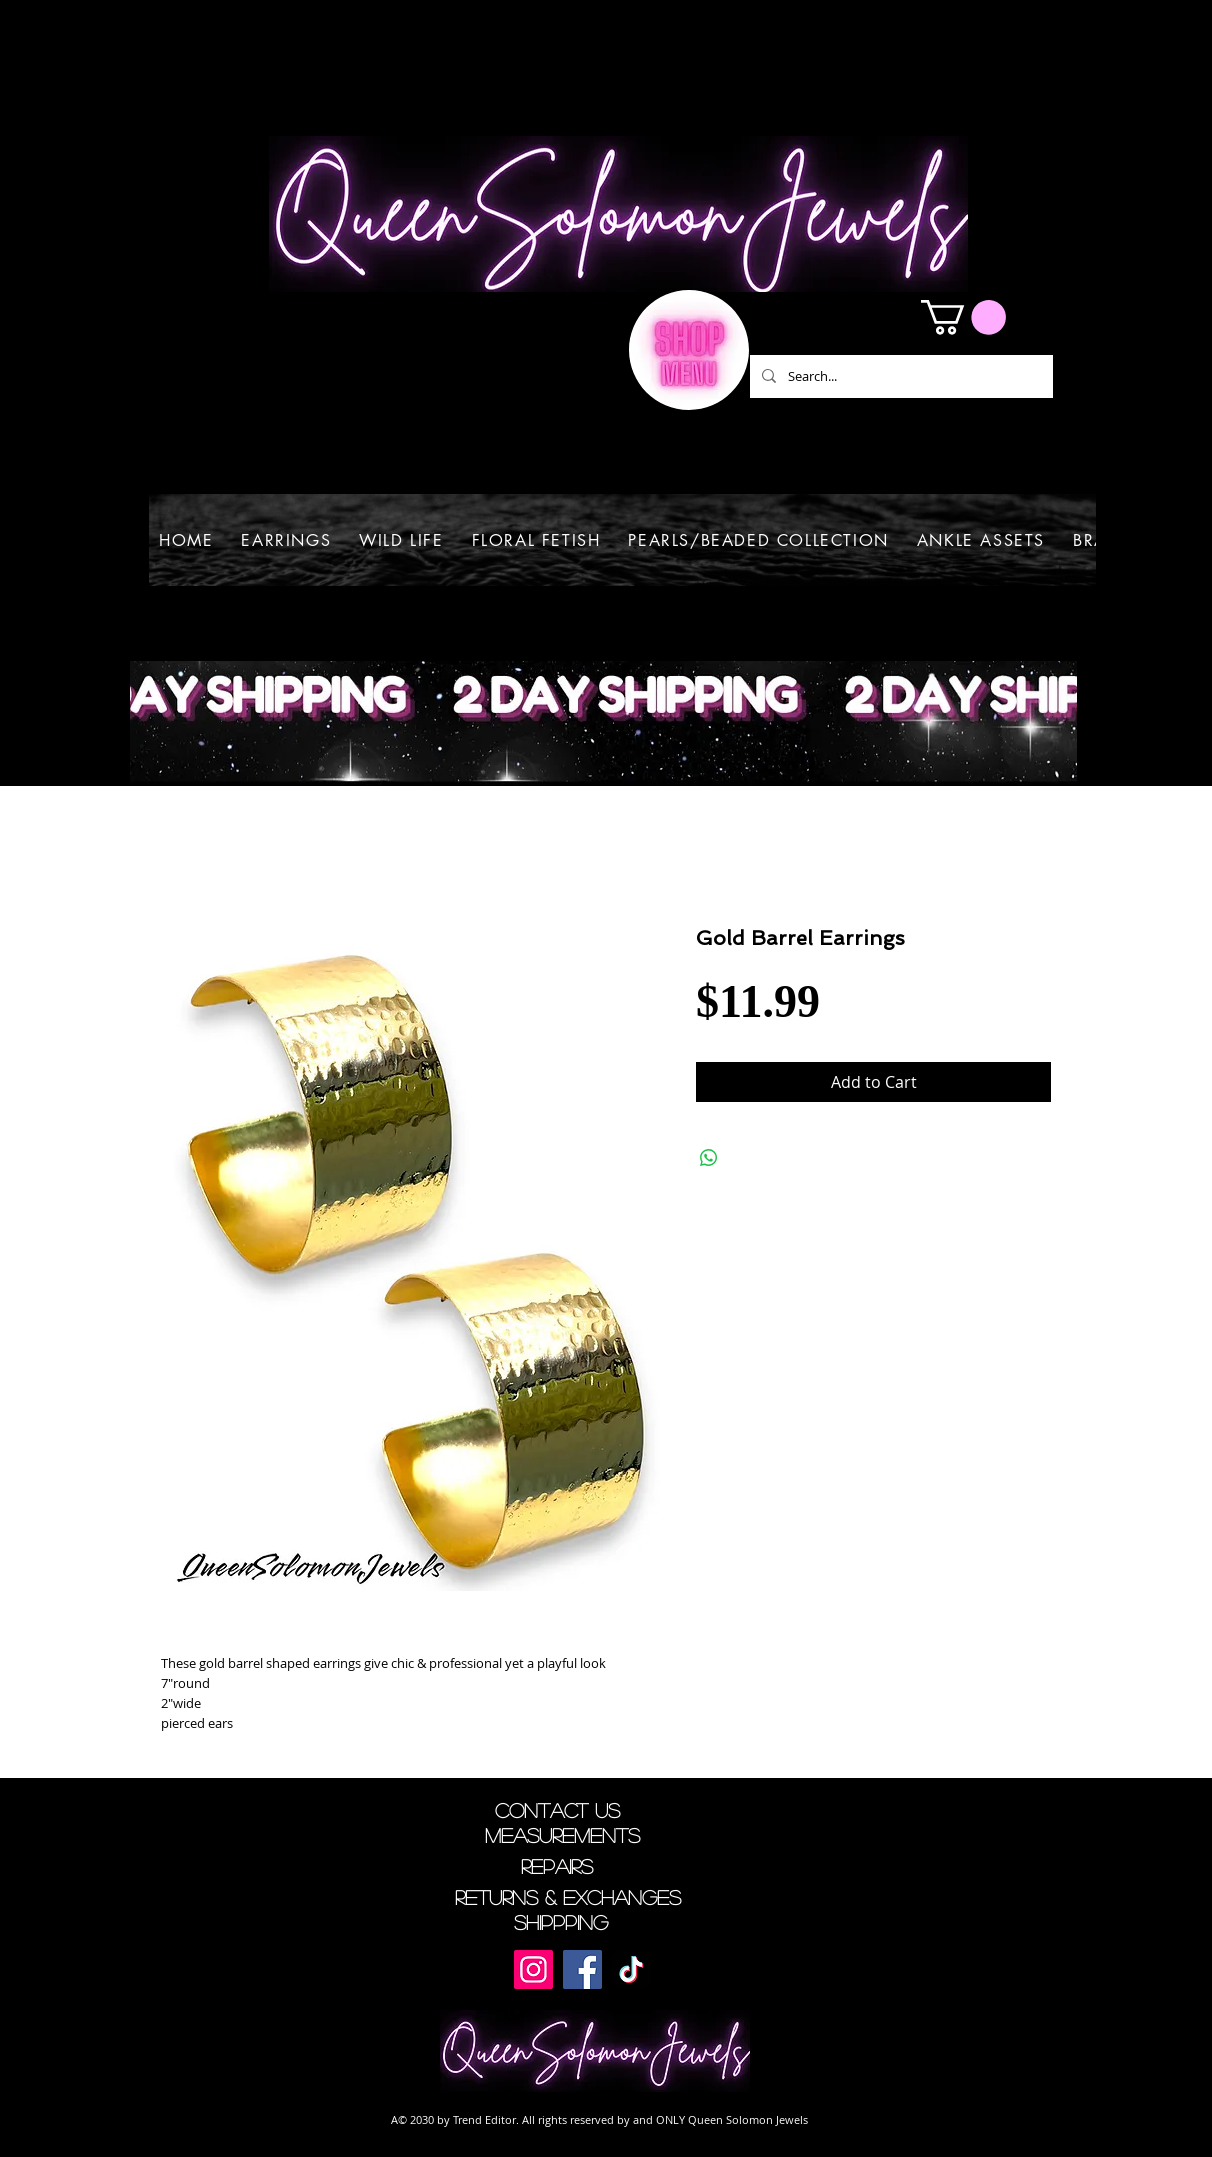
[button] (963, 317)
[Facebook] (582, 1969)
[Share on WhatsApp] (709, 1158)
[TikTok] (631, 1969)
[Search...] (899, 376)
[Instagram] (533, 1969)
